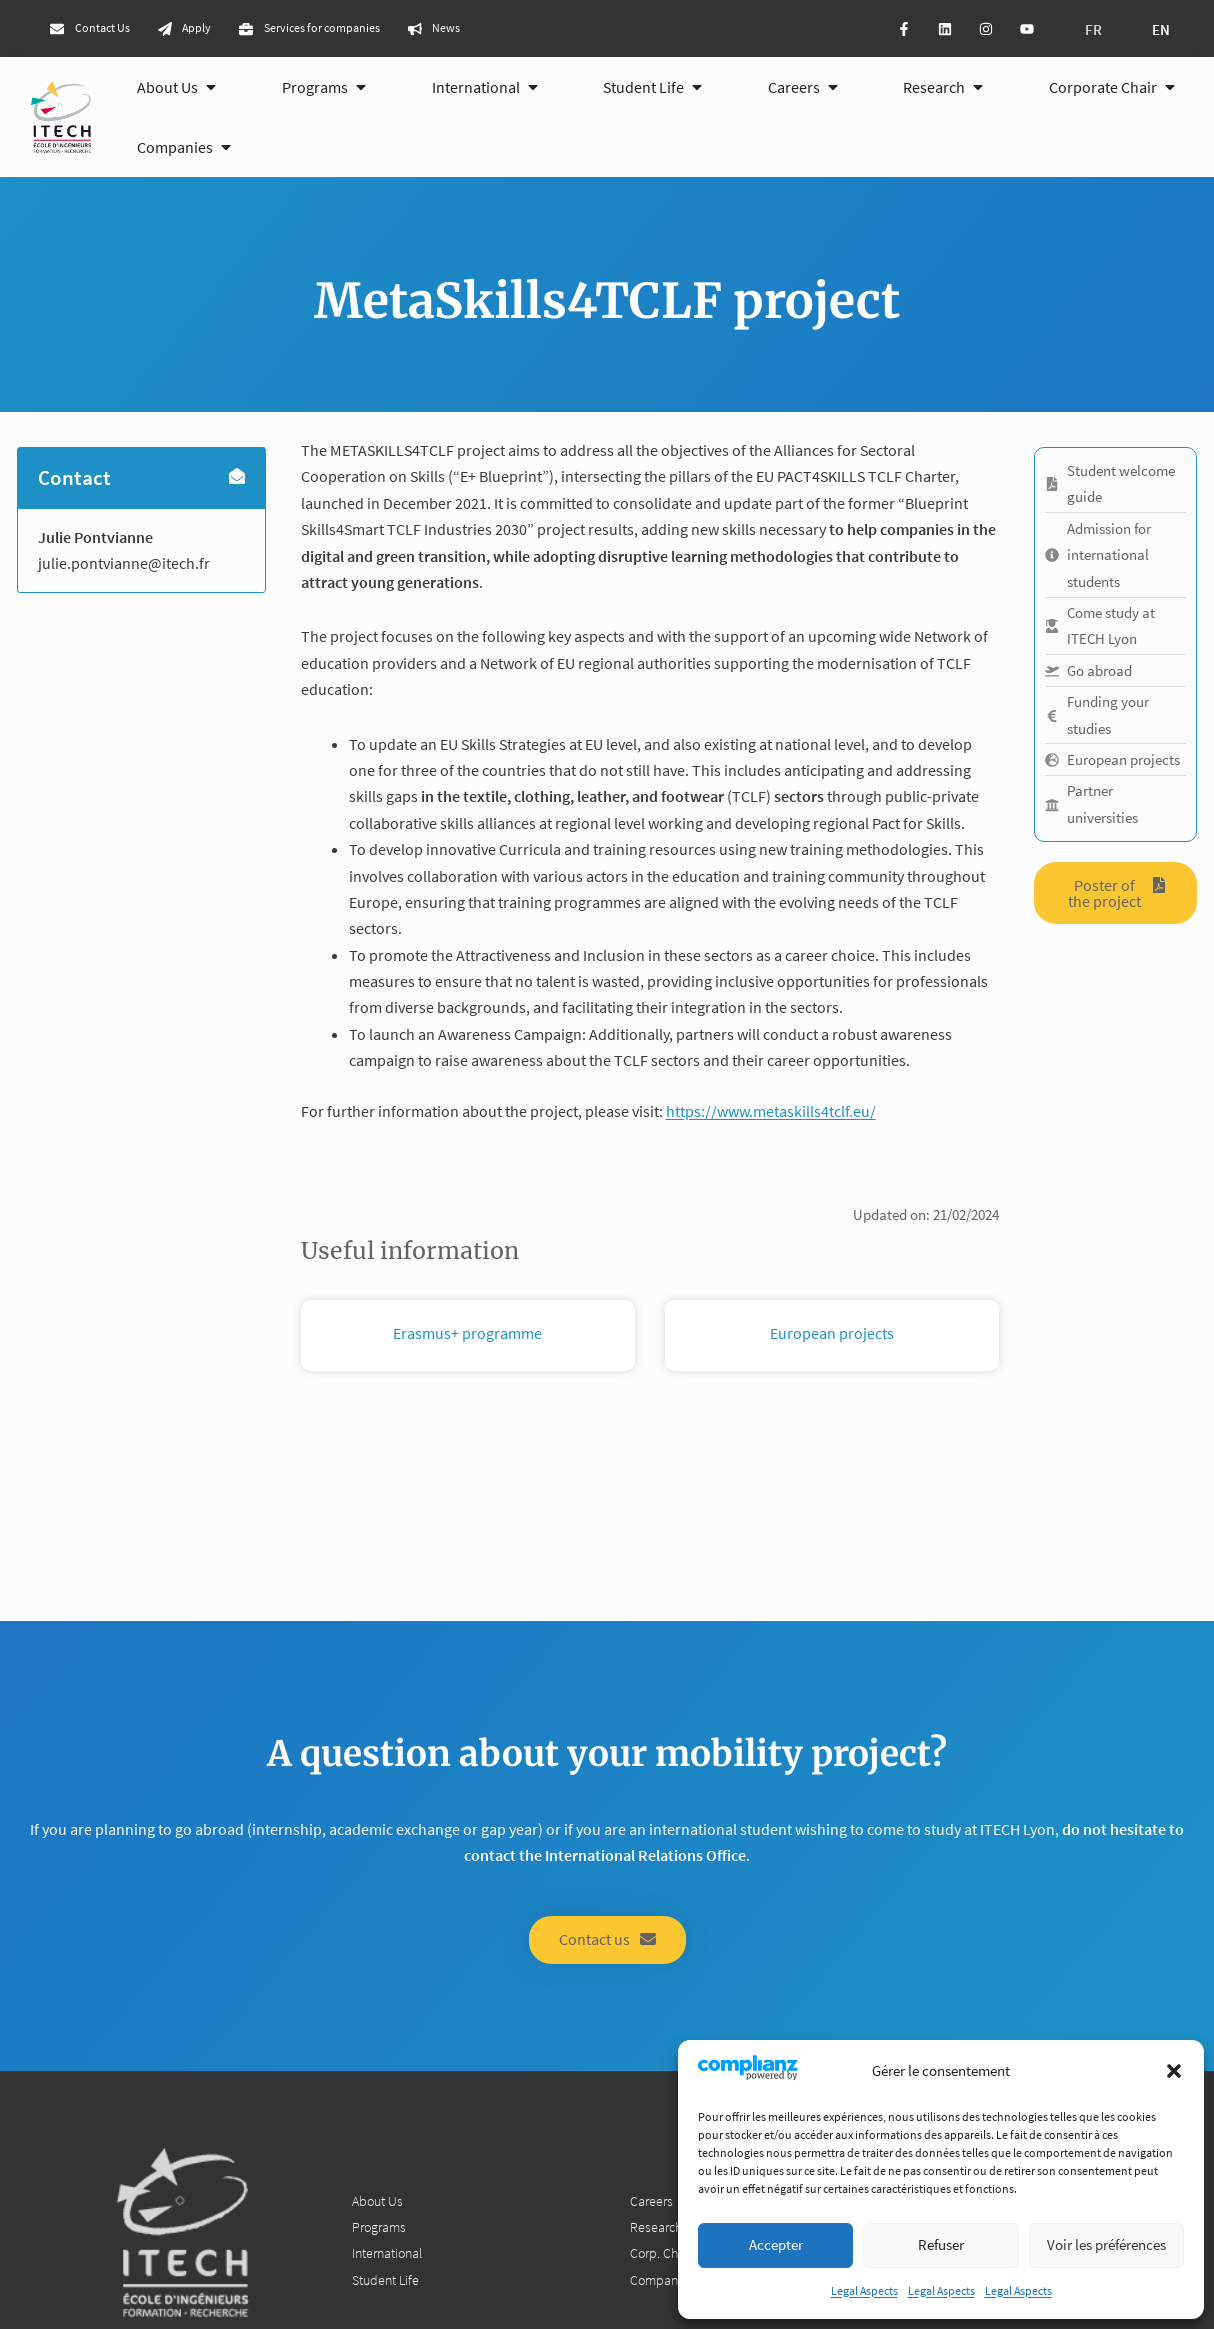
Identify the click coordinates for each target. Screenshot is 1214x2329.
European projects (832, 1337)
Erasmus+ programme (467, 1337)
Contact (75, 483)
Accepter (776, 2244)
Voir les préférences (1106, 2244)
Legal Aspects (864, 2290)
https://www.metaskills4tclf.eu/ (771, 1114)
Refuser (941, 2244)
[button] (1174, 2071)
